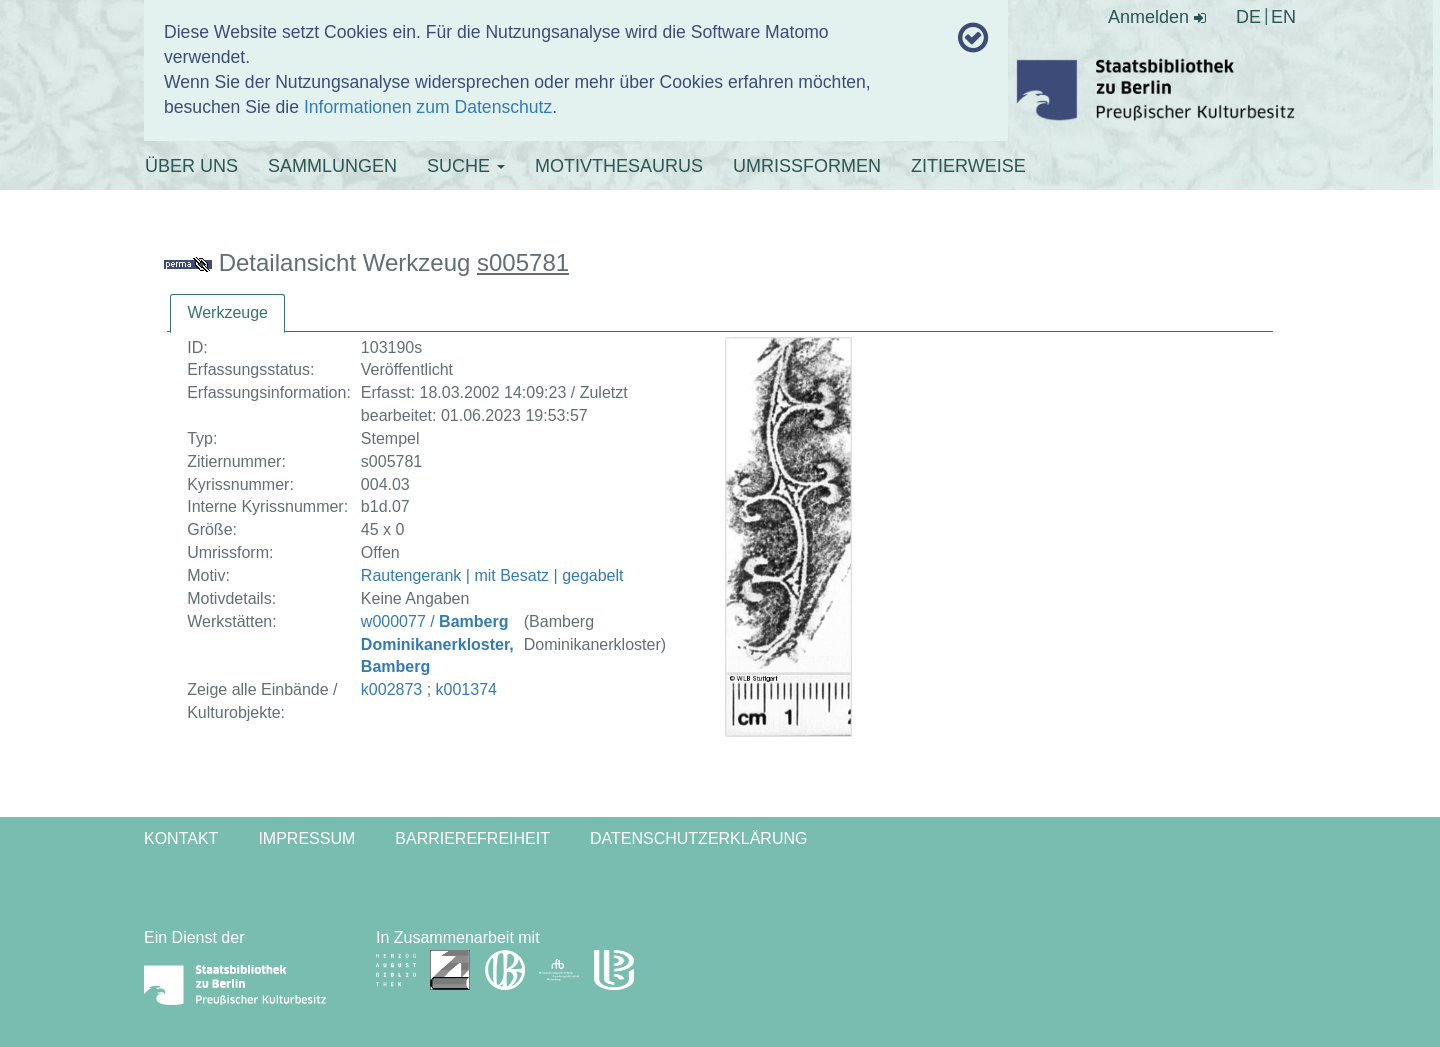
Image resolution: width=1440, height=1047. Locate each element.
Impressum (306, 838)
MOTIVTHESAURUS (619, 166)
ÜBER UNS (191, 166)
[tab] (227, 313)
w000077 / (437, 644)
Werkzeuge (227, 312)
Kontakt (181, 838)
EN (1283, 17)
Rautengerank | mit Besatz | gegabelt (492, 575)
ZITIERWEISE (968, 166)
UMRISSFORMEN (807, 166)
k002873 (391, 689)
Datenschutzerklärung (699, 838)
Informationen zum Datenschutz (428, 107)
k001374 (466, 689)
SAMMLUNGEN (332, 166)
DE (1248, 17)
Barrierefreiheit (472, 838)
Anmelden (1157, 17)
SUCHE (466, 166)
